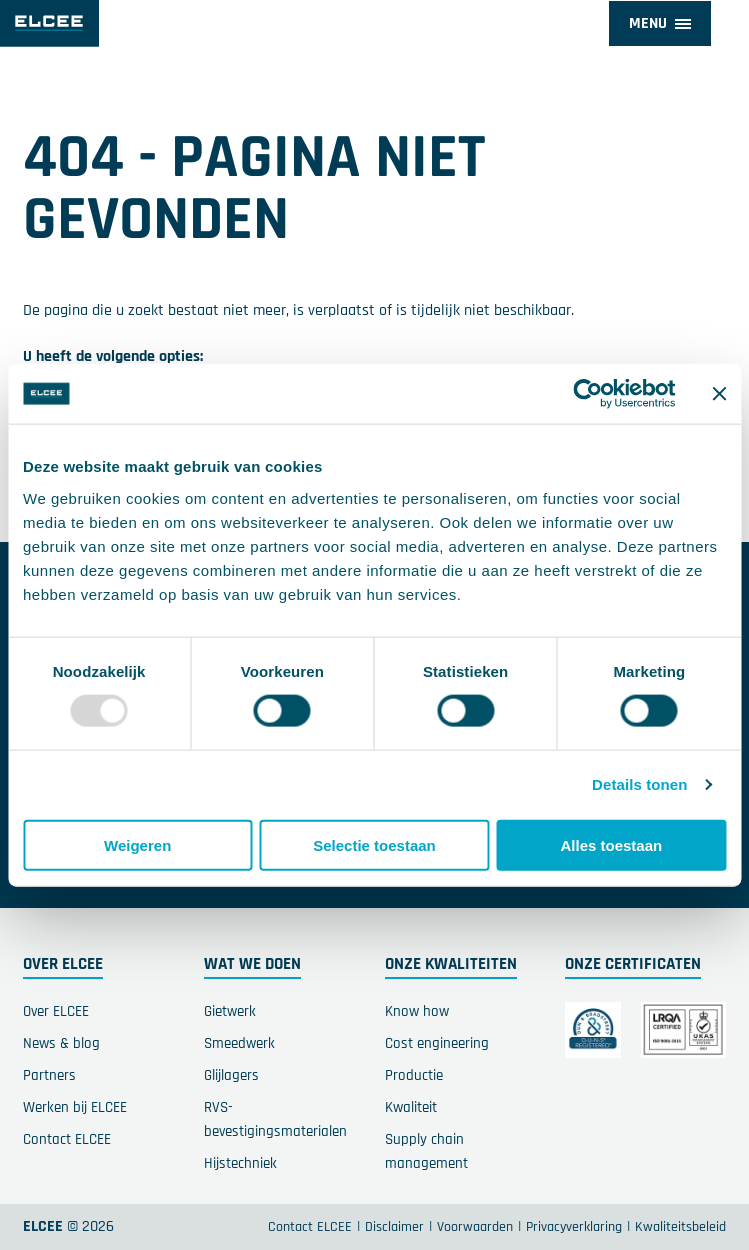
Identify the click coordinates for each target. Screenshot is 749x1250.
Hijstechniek (240, 1163)
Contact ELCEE (67, 1139)
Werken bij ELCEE (75, 1107)
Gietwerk (230, 1011)
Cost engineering (437, 1043)
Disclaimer (394, 1227)
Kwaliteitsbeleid (680, 1227)
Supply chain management (426, 1151)
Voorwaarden (475, 1227)
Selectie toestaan (374, 844)
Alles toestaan (611, 844)
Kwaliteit (411, 1107)
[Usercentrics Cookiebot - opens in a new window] (587, 394)
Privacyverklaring (574, 1227)
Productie (414, 1075)
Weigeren (137, 844)
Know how (417, 1011)
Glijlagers (231, 1075)
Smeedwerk (239, 1043)
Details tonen (639, 784)
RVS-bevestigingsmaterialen (275, 1119)
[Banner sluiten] (719, 394)
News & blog (61, 1043)
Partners (49, 1075)
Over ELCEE (56, 1011)
